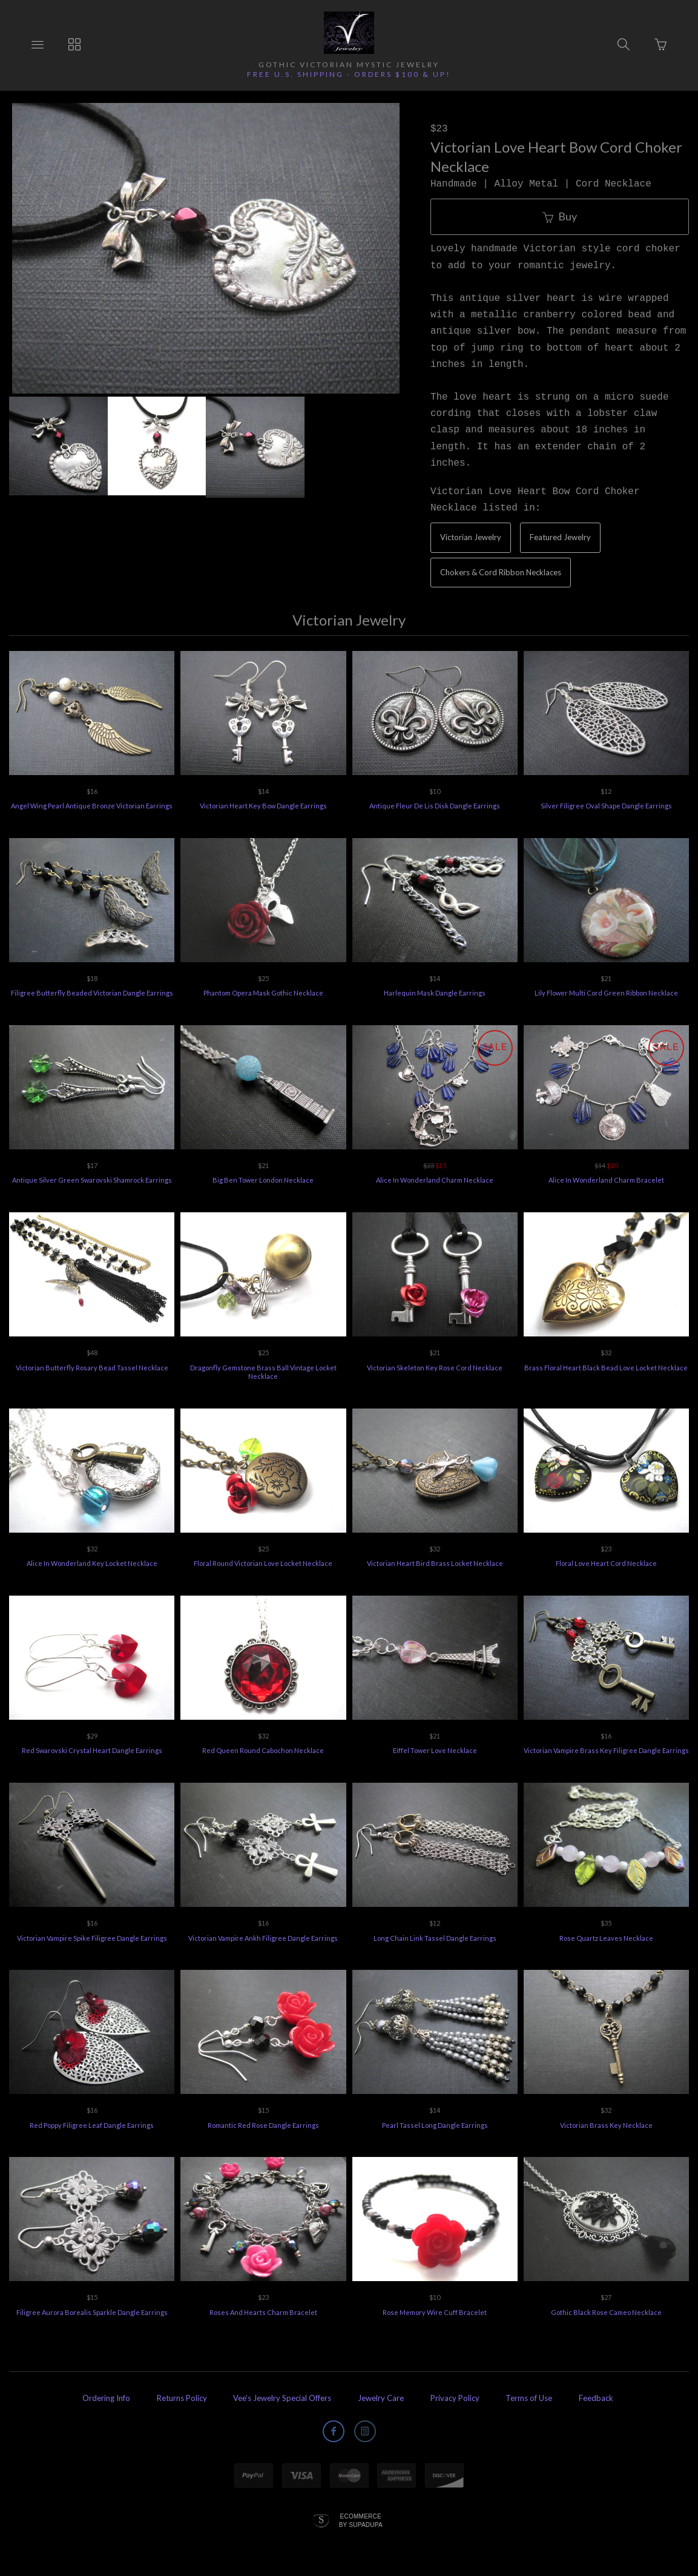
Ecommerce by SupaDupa (361, 2520)
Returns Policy (182, 2398)
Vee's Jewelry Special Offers (282, 2398)
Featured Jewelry (560, 537)
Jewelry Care (381, 2398)
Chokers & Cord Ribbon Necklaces (500, 572)
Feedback (596, 2398)
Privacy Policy (454, 2398)
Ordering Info (106, 2398)
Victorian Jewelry (470, 537)
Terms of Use (528, 2398)
